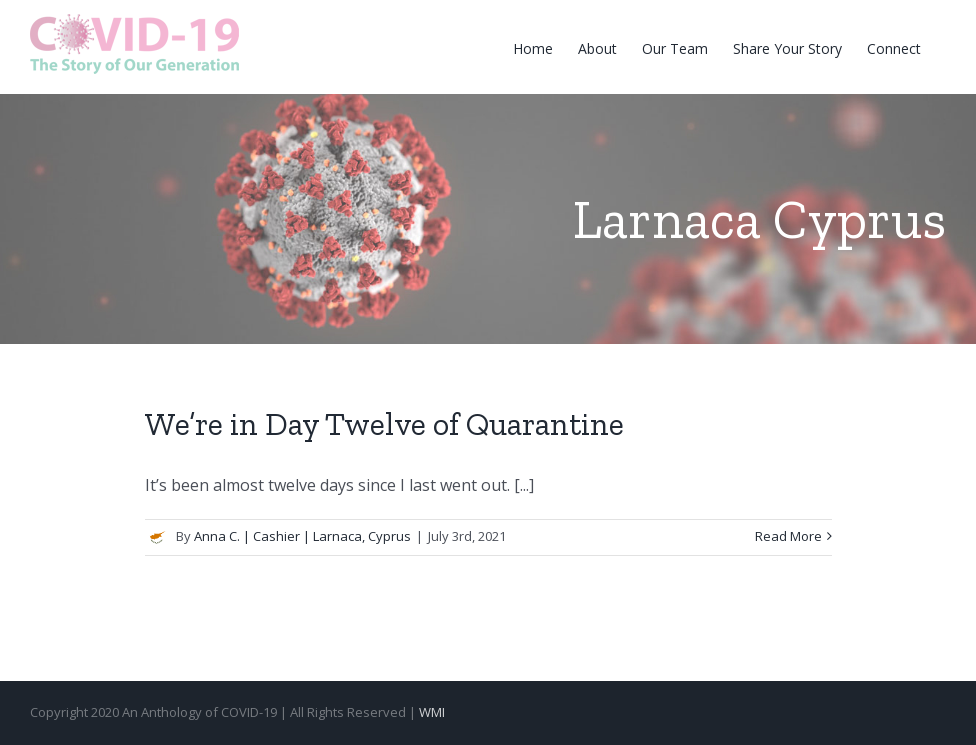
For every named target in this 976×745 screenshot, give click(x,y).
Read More (788, 536)
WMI (432, 712)
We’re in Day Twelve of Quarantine (384, 424)
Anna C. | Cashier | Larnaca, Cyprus (302, 536)
